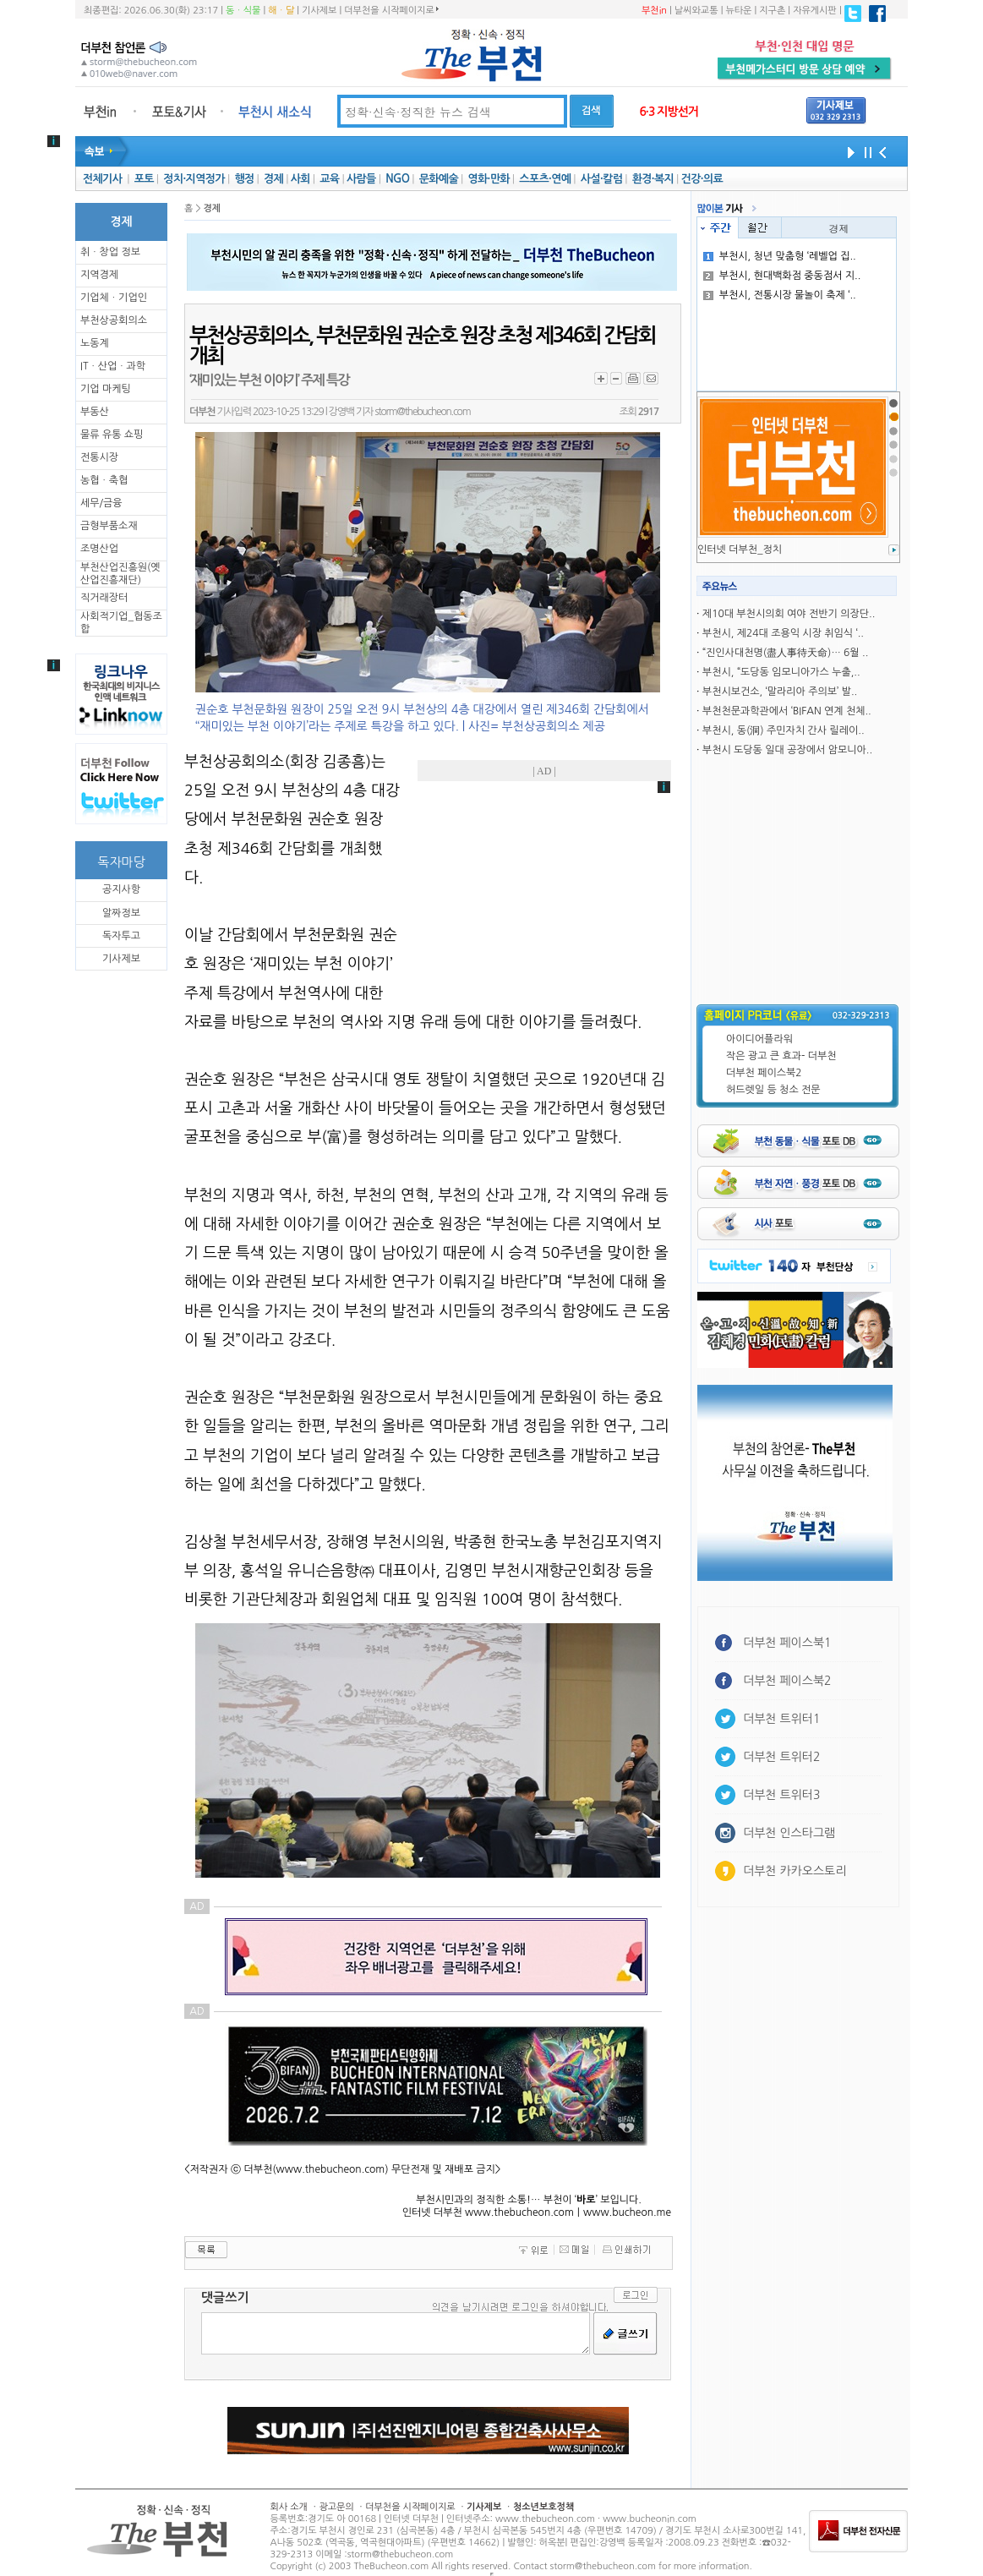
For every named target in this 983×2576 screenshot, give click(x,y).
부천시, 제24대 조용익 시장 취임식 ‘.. (783, 633)
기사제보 (319, 10)
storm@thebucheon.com (422, 412)
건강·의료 (702, 178)
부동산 (94, 412)
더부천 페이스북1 (787, 1643)
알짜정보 (121, 913)
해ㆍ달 (281, 10)
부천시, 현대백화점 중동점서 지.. (782, 276)
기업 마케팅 (105, 389)
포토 (144, 178)
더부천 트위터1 (781, 1719)
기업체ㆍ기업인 (113, 298)
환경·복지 (653, 178)
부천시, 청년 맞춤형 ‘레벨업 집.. (779, 256)
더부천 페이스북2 (764, 1073)
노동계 (94, 343)
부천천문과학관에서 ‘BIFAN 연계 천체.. (786, 711)
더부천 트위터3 (781, 1795)
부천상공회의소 (113, 320)
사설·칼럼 (601, 178)
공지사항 (121, 889)
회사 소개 (289, 2507)
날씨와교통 (696, 10)
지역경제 (99, 275)
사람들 (361, 178)
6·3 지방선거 (668, 112)
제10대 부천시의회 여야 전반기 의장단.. (788, 614)
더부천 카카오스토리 (794, 1871)
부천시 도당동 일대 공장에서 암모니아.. (787, 750)
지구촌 (772, 10)
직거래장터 (104, 598)
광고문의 (336, 2507)
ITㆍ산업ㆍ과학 (112, 366)
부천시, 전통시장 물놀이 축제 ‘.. (779, 295)
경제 (273, 178)
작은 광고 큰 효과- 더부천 (781, 1056)
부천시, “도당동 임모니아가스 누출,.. (781, 672)
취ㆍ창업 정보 (110, 252)
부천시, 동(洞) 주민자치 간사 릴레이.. (783, 730)
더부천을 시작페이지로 (391, 10)
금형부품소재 (109, 526)
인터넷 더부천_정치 (739, 549)
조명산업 (99, 549)
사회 (300, 178)
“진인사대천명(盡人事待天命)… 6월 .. (785, 653)
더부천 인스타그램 (789, 1833)
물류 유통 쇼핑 (111, 434)
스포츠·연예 (545, 178)
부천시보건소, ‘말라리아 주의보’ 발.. (779, 691)
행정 (244, 178)
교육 (329, 178)
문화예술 (438, 178)
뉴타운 (738, 10)
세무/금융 (101, 503)
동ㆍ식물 (243, 10)
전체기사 (102, 178)
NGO (397, 178)
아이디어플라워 (759, 1039)
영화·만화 (488, 178)
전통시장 (99, 457)
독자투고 (121, 936)
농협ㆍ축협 (104, 480)
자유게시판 (815, 10)
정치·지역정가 (194, 178)
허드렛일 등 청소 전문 (773, 1090)
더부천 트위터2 (781, 1757)
